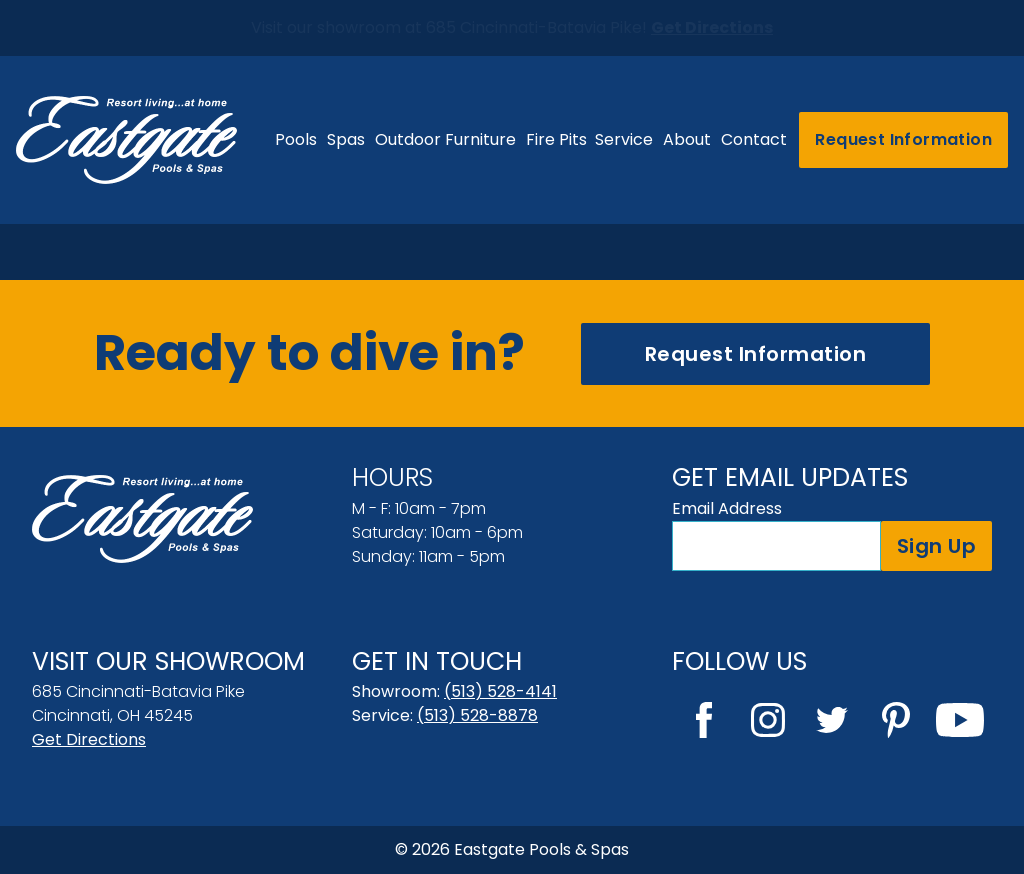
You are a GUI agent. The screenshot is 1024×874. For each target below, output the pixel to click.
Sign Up (937, 546)
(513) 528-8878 (477, 715)
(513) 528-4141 (500, 691)
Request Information (903, 139)
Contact (754, 139)
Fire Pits (556, 139)
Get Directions (89, 739)
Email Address (727, 508)
